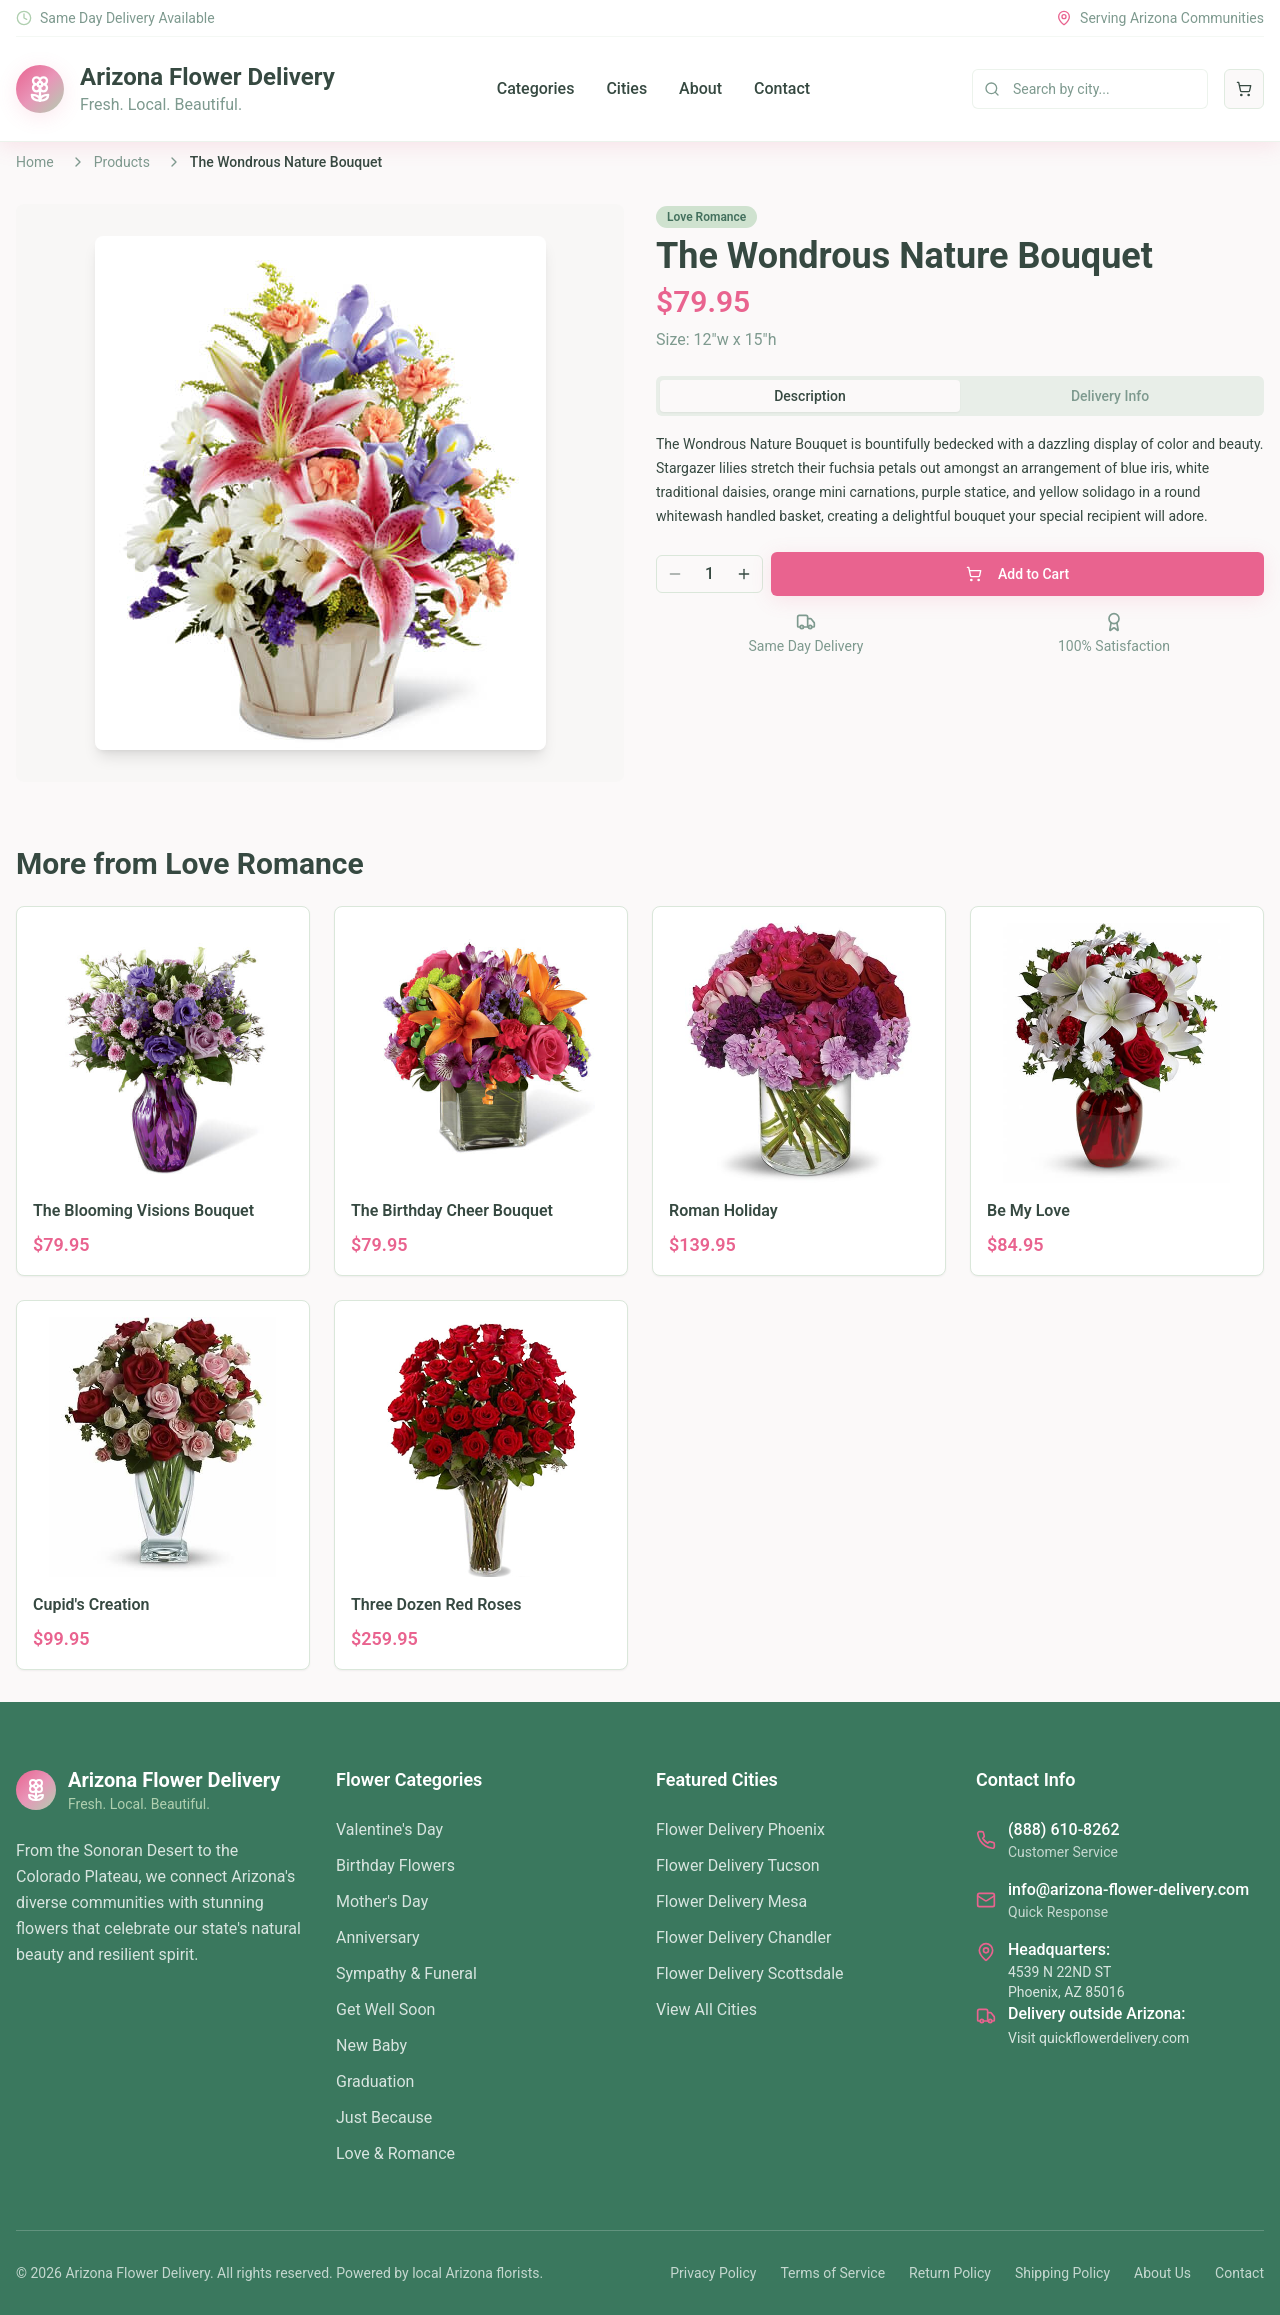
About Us (1162, 2273)
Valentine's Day (389, 1829)
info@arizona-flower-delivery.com (1128, 1889)
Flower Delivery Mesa (731, 1901)
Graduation (375, 2081)
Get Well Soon (385, 2009)
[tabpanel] (960, 480)
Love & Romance (395, 2153)
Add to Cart (1017, 574)
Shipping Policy (1062, 2273)
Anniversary (378, 1937)
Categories (536, 88)
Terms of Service (832, 2273)
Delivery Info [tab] (1110, 396)
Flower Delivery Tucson (738, 1865)
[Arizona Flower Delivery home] (175, 89)
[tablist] (960, 396)
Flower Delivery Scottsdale (750, 1973)
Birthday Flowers (395, 1865)
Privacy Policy (713, 2273)
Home (35, 162)
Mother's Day (382, 1901)
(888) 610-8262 (1063, 1829)
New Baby (371, 2045)
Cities (626, 88)
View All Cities (706, 2009)
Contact (782, 88)
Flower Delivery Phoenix (740, 1829)
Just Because (384, 2117)
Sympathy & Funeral (406, 1973)
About (700, 88)
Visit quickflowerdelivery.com (1098, 2038)
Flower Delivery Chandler (743, 1937)
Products (122, 162)
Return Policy (950, 2273)
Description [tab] (810, 396)
